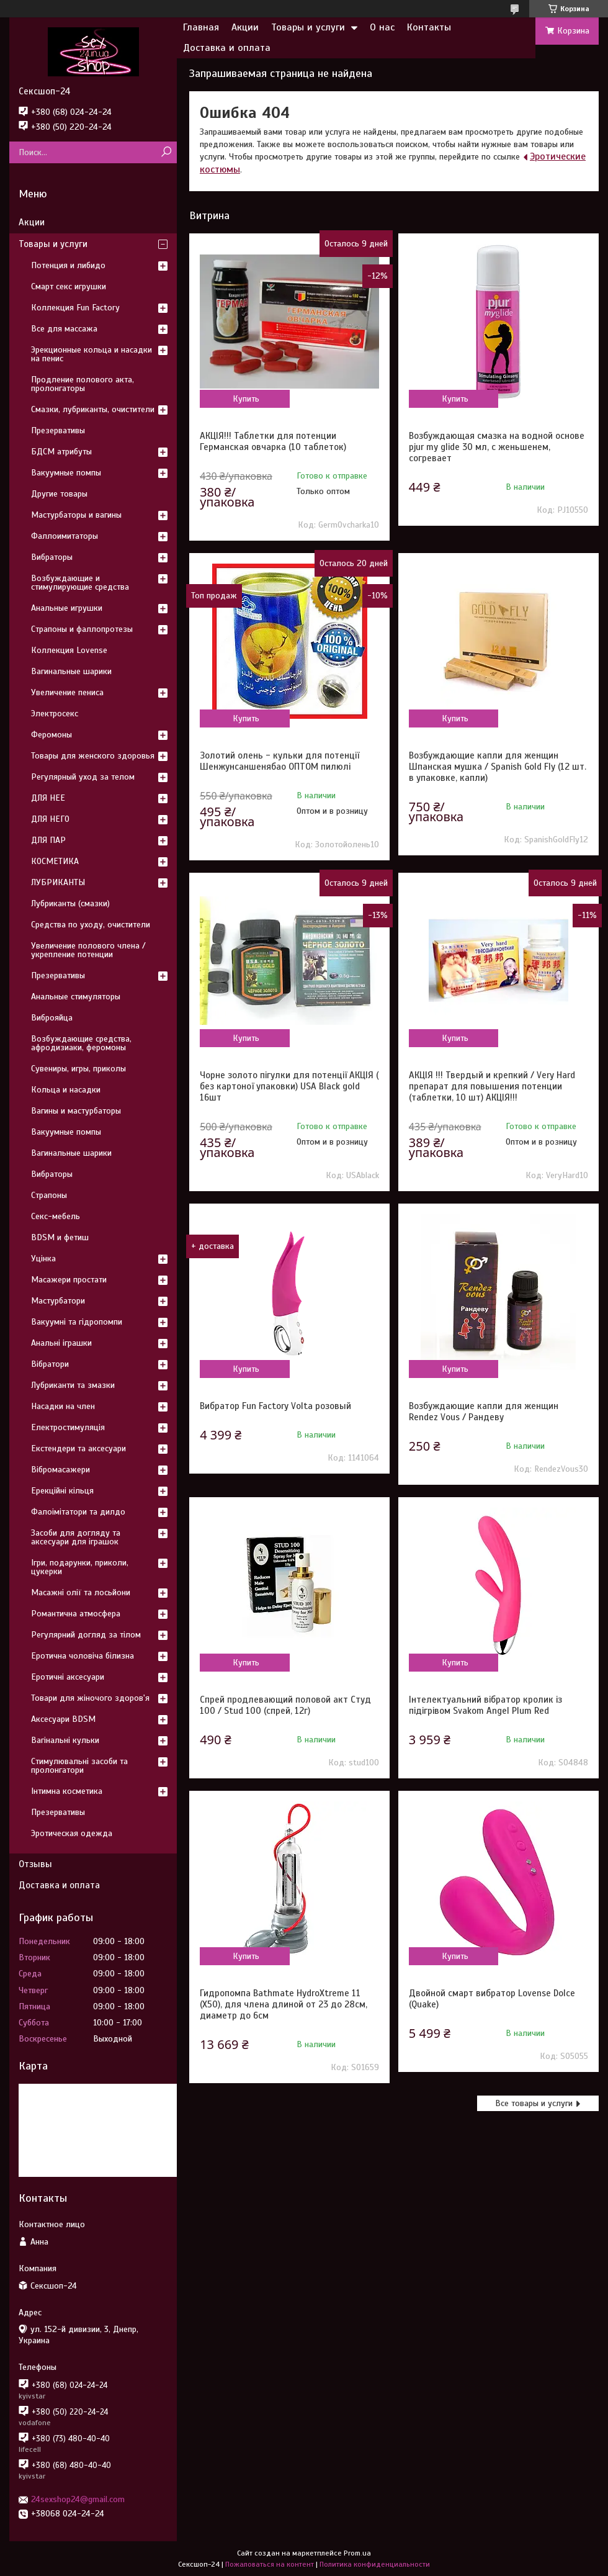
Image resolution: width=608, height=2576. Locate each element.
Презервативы (58, 430)
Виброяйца (52, 1017)
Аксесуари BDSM (63, 1719)
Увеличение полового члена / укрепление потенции (88, 950)
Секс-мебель (55, 1216)
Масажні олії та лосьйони (80, 1592)
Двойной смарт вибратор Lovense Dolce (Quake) (492, 1999)
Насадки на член (63, 1406)
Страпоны (49, 1195)
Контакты (429, 27)
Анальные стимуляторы (75, 996)
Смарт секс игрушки (68, 286)
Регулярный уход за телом (83, 777)
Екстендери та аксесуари (78, 1448)
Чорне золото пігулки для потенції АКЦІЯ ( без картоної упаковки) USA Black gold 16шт (289, 1086)
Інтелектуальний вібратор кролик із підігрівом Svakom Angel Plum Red (485, 1705)
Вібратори (50, 1364)
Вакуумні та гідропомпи (76, 1322)
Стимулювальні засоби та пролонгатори (79, 1765)
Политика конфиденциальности (375, 2564)
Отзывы (35, 1864)
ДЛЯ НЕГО (50, 819)
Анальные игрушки (66, 608)
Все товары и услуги (534, 2103)
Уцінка (43, 1258)
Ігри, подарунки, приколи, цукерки (79, 1567)
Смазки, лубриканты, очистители (92, 409)
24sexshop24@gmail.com (78, 2499)
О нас (382, 27)
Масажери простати (69, 1279)
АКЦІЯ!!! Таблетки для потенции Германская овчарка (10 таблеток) (273, 441)
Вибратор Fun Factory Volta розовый (275, 1406)
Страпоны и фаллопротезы (82, 629)
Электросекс (54, 713)
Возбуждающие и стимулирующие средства (80, 582)
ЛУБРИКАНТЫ (58, 882)
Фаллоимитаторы (64, 536)
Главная (201, 27)
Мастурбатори (58, 1300)
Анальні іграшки (61, 1343)
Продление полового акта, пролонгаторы (82, 384)
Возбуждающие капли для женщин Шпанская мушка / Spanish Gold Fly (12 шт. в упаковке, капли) (497, 766)
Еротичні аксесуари (67, 1677)
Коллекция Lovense (69, 650)
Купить (246, 399)
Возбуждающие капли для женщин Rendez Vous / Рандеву (483, 1411)
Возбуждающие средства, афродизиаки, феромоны (81, 1043)
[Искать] (166, 152)
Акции (245, 27)
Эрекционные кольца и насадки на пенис (91, 354)
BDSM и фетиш (60, 1237)
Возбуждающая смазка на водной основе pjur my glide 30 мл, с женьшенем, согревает (496, 447)
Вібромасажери (60, 1469)
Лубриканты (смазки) (70, 903)
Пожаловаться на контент (269, 2564)
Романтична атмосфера (75, 1613)
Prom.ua (357, 2553)
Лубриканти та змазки (73, 1385)
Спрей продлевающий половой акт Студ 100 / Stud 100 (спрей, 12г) (285, 1705)
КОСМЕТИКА (55, 861)
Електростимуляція (68, 1427)
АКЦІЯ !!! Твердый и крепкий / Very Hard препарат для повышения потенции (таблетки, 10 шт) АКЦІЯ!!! (492, 1086)
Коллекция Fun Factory (75, 307)
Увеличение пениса (67, 692)
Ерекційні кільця (62, 1490)
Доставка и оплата (226, 48)
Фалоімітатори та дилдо (78, 1511)
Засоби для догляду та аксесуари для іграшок (75, 1537)
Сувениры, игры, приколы (78, 1068)
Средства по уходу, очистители (90, 924)
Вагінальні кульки (65, 1740)
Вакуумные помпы (66, 472)
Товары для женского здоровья (92, 755)
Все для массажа (64, 328)
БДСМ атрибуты (61, 451)
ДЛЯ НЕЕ (48, 798)
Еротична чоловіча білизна (82, 1656)
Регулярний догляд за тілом (86, 1634)
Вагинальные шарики (71, 671)
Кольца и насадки (66, 1089)
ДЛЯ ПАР (48, 840)
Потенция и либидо (68, 265)
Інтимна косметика (66, 1791)
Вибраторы (52, 557)
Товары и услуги (308, 27)
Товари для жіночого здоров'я (90, 1698)
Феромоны (51, 734)
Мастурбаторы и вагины (76, 515)
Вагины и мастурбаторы (76, 1111)
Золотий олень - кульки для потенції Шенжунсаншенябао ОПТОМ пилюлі (279, 761)
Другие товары (59, 494)
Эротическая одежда (71, 1833)
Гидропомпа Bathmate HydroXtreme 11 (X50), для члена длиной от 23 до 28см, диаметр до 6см (283, 2004)
